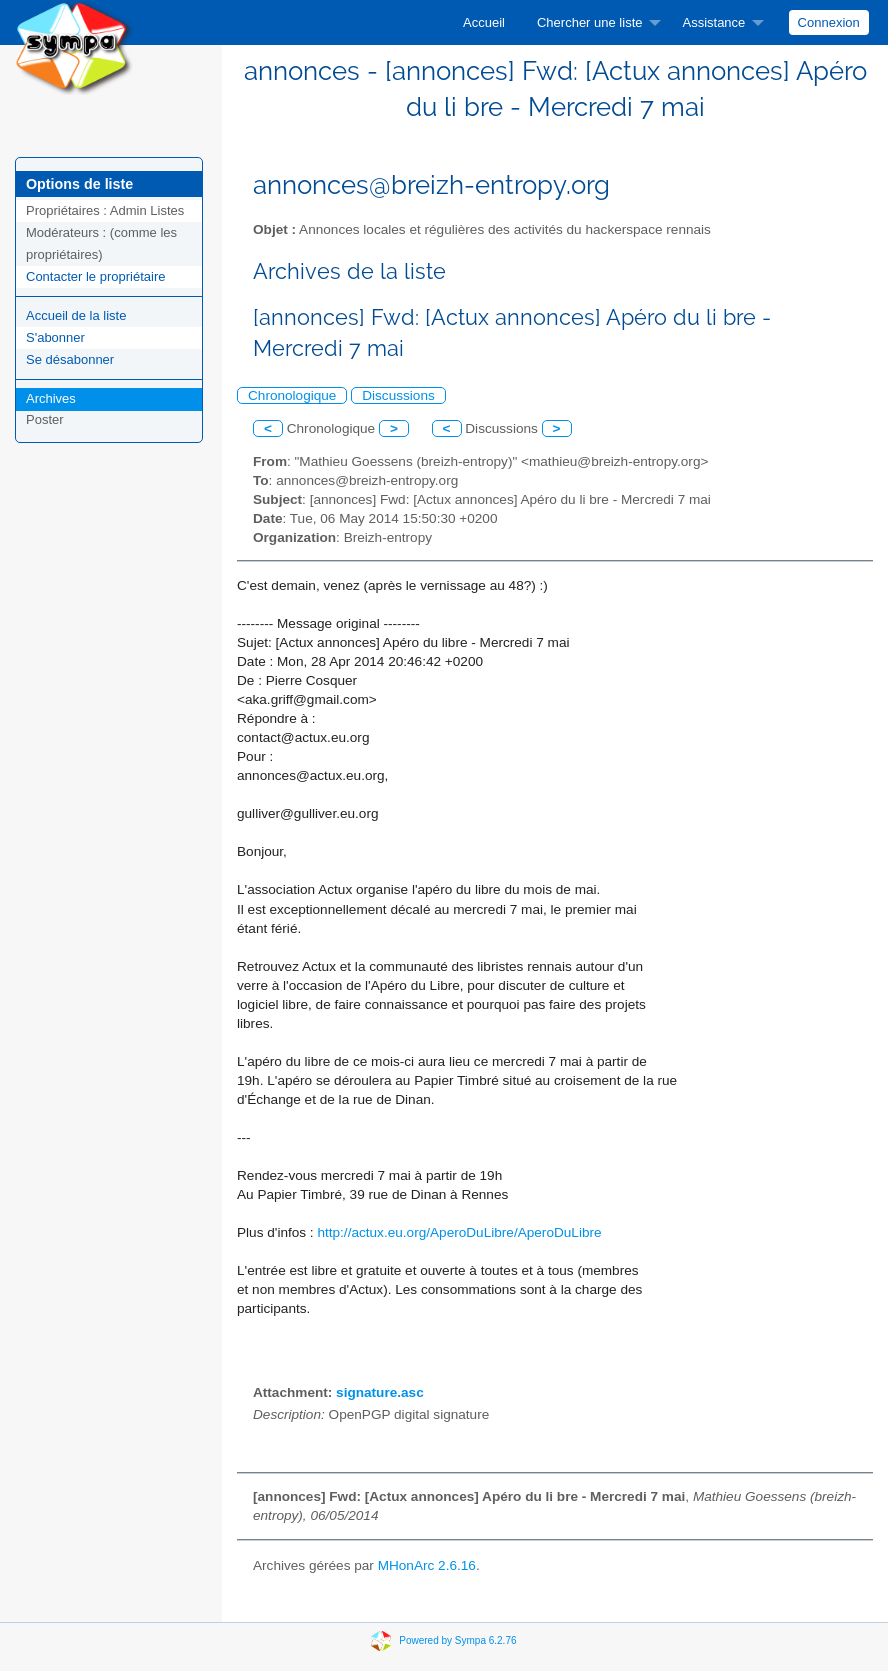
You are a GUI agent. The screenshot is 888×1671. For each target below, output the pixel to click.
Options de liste (79, 184)
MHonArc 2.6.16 (427, 1565)
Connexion (829, 22)
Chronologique (292, 395)
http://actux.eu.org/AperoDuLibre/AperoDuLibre (459, 1232)
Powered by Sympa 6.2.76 (457, 1640)
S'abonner (55, 337)
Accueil (484, 22)
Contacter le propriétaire (95, 276)
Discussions (398, 395)
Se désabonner (70, 359)
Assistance (713, 22)
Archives (51, 398)
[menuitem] (484, 22)
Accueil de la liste (76, 315)
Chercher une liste (590, 22)
